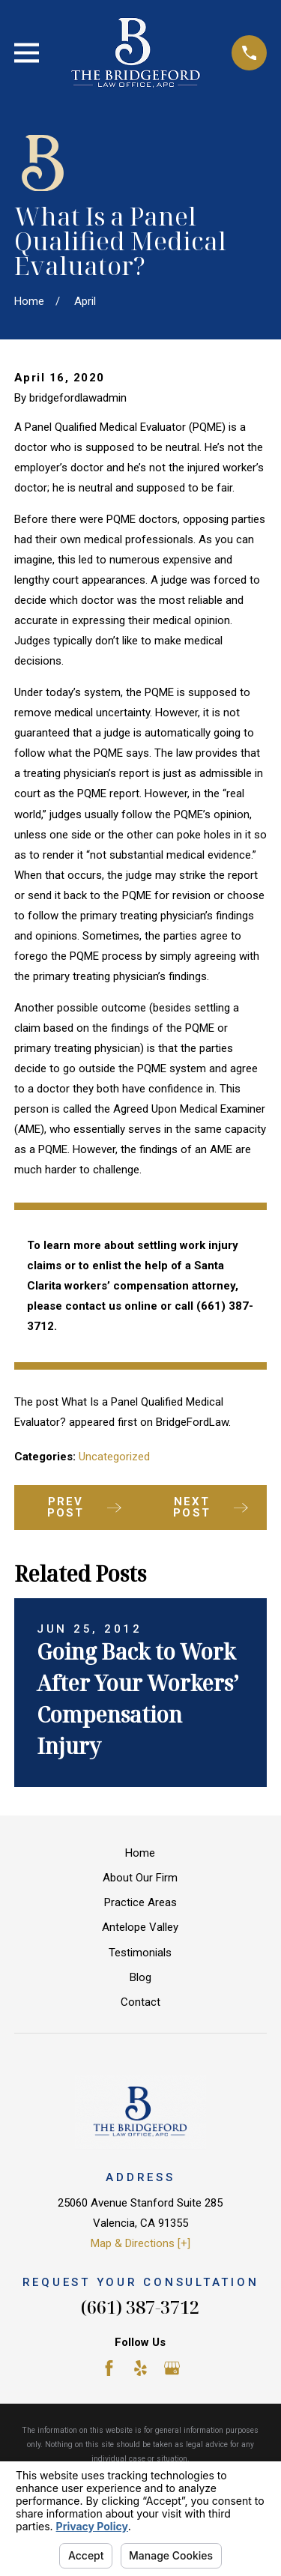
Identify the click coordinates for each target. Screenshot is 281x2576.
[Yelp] (140, 2368)
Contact (140, 2002)
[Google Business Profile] (172, 2368)
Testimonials (140, 1952)
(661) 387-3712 (140, 2306)
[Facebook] (109, 2368)
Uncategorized (114, 1456)
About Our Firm (140, 1877)
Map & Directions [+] (140, 2243)
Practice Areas (140, 1902)
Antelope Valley (140, 1927)
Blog (140, 1977)
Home (140, 1853)
